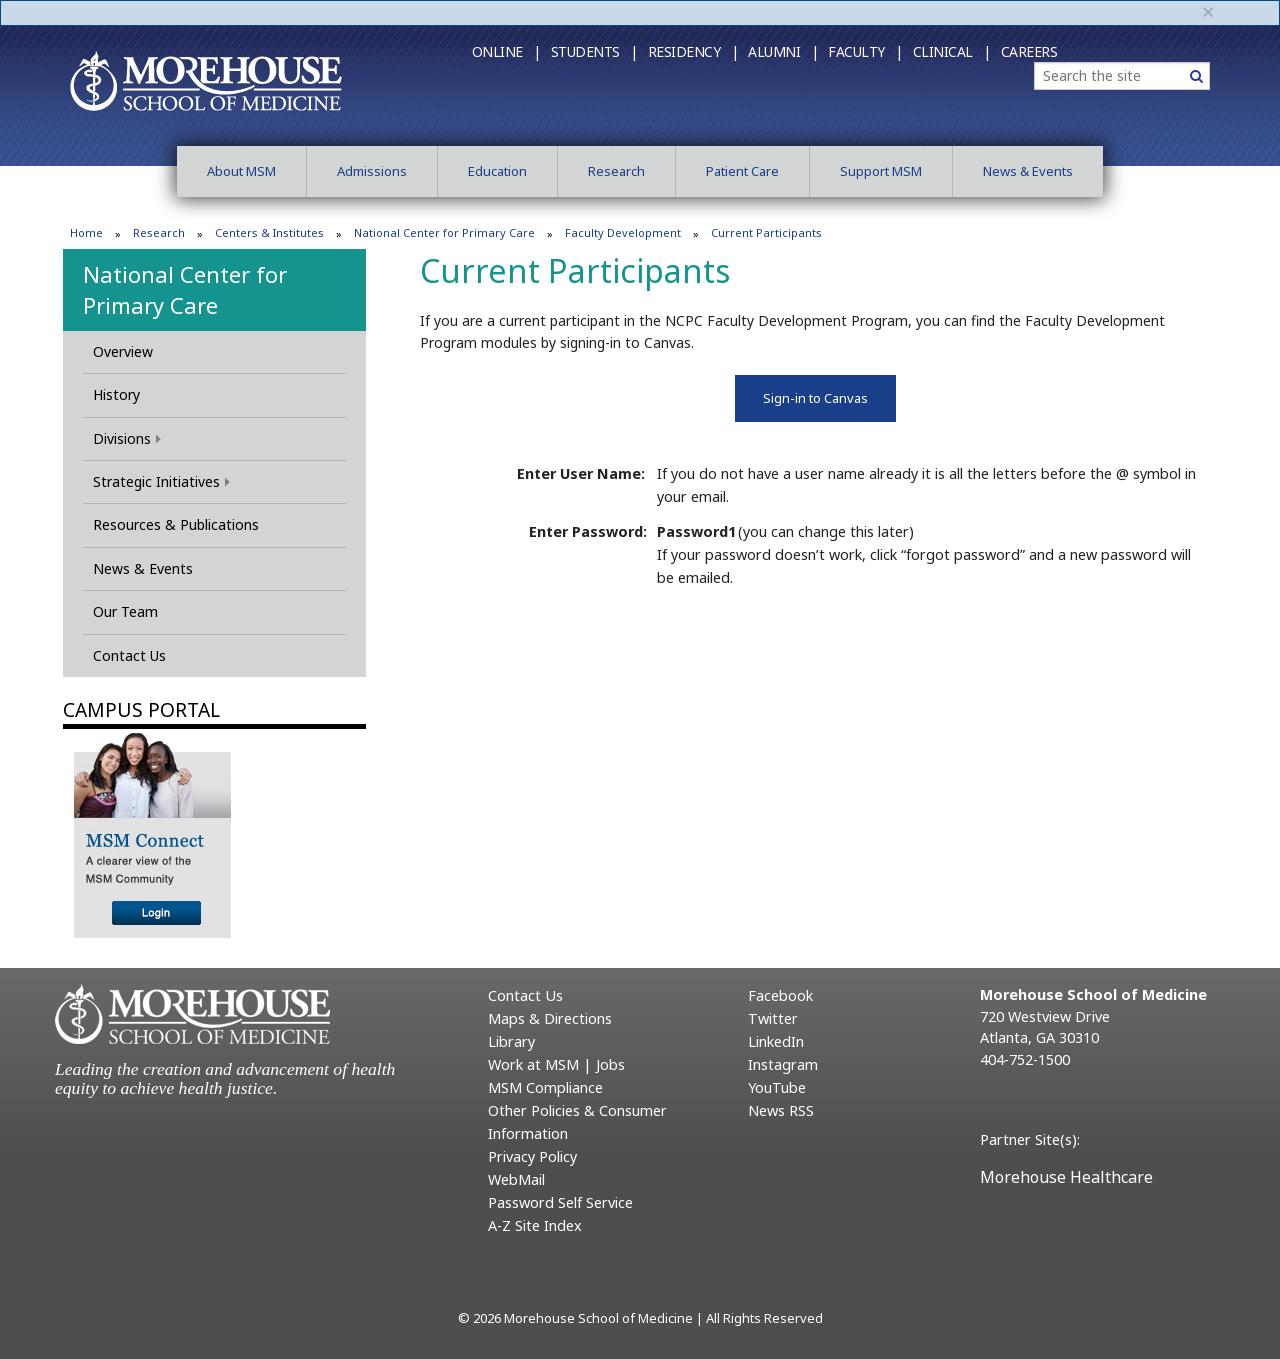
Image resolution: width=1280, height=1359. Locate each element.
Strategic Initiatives (161, 481)
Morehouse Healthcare (1066, 1177)
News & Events (1028, 171)
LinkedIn (776, 1041)
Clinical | (952, 51)
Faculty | (865, 51)
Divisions (127, 438)
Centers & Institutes (269, 232)
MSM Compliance (545, 1087)
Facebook (780, 995)
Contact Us (129, 655)
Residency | (693, 51)
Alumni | (783, 51)
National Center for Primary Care (444, 232)
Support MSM (881, 171)
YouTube (777, 1087)
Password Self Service (560, 1202)
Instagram (783, 1064)
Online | (506, 51)
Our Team (125, 611)
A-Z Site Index (535, 1225)
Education (497, 171)
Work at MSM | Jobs (556, 1064)
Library (511, 1041)
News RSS (781, 1110)
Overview (123, 351)
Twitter (773, 1018)
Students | (594, 51)
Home (86, 232)
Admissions (372, 171)
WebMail (516, 1179)
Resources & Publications (176, 524)
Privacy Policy (532, 1156)
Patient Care (742, 171)
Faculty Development (623, 232)
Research (616, 171)
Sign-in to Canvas (815, 398)
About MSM (241, 171)
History (116, 394)
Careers (1029, 51)
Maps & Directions (550, 1018)
